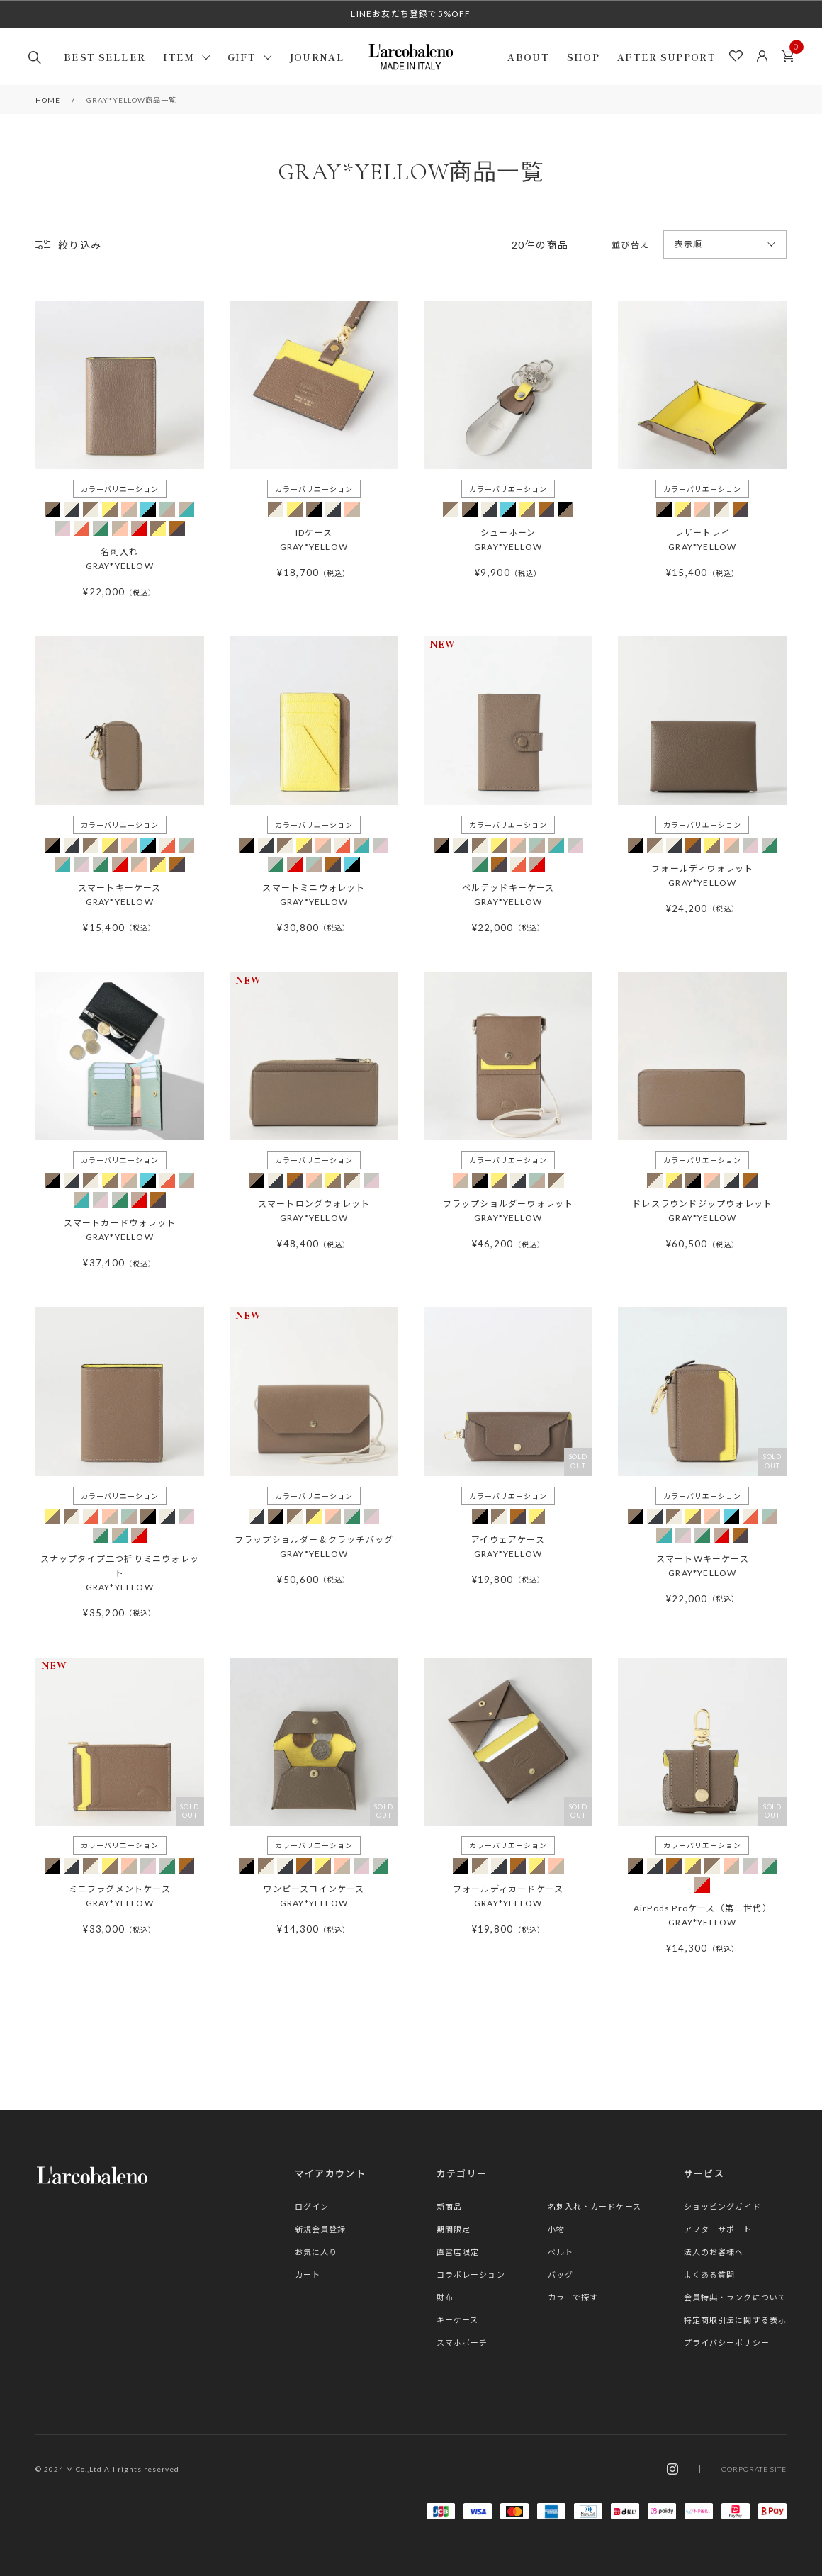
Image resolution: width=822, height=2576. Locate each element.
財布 (445, 2297)
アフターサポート (718, 2229)
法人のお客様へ (714, 2251)
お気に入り (316, 2251)
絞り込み (80, 245)
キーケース (458, 2319)
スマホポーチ (462, 2342)
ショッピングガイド (722, 2206)
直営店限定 (458, 2251)
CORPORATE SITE (754, 2469)
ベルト (560, 2251)
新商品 (449, 2206)
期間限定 (454, 2229)
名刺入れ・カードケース (594, 2206)
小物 (556, 2229)
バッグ (560, 2274)
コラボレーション (471, 2274)
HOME (47, 100)
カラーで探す (573, 2297)
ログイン (312, 2206)
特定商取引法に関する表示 (735, 2319)
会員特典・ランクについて (735, 2297)
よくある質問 (710, 2274)
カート (791, 52)
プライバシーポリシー (727, 2342)
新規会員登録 (321, 2229)
